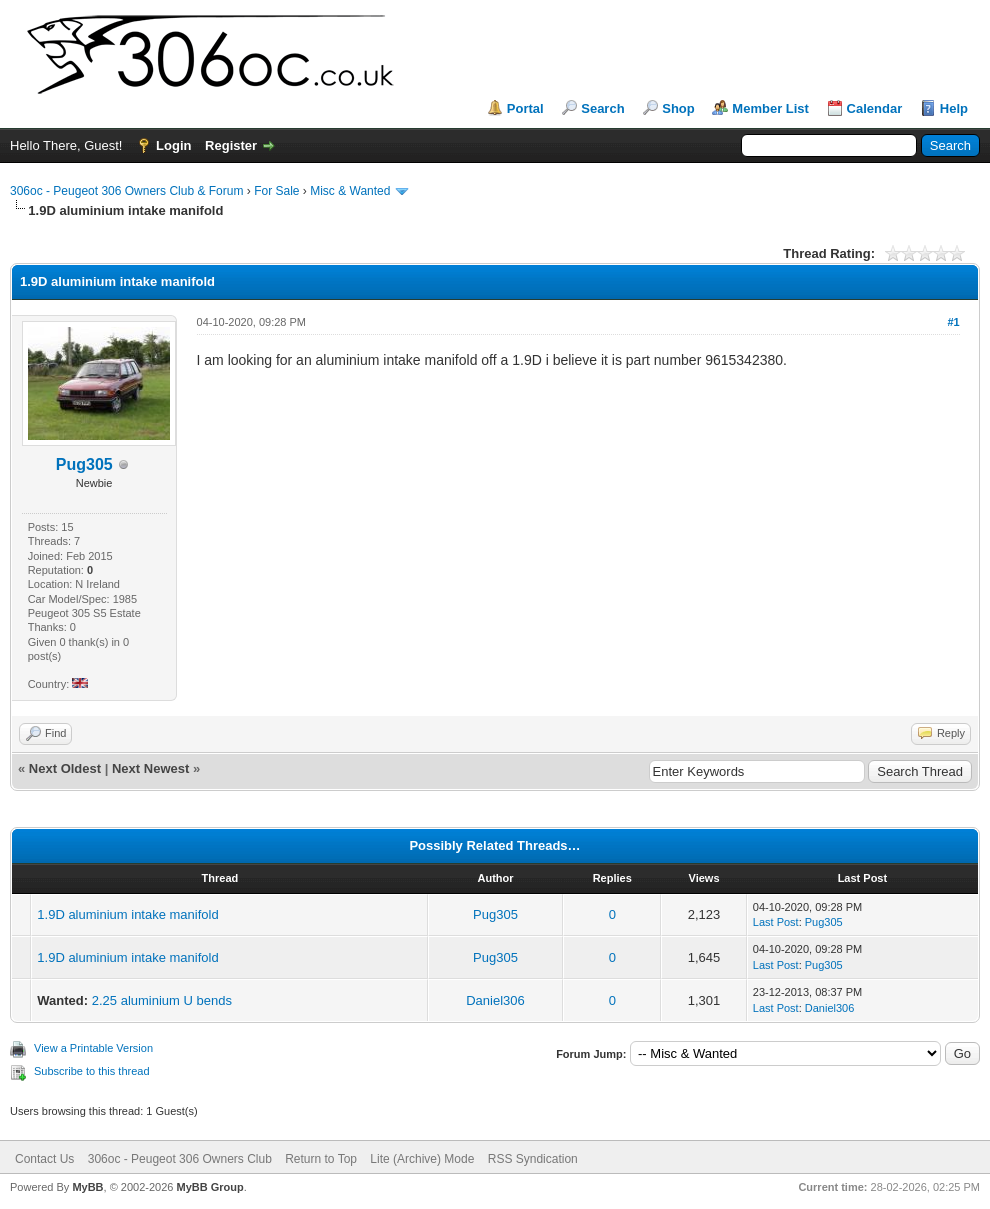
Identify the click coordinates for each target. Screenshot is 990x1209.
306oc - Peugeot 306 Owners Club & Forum (126, 191)
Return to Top (321, 1159)
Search (602, 108)
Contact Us (44, 1159)
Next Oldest (65, 768)
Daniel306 (495, 1000)
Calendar (875, 108)
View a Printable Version (93, 1048)
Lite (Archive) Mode (422, 1159)
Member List (770, 108)
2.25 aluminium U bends (162, 1000)
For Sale (276, 191)
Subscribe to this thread (92, 1071)
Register (231, 145)
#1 (953, 322)
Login (173, 145)
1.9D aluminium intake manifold (127, 914)
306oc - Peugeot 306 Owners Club (180, 1159)
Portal (525, 108)
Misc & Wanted (350, 191)
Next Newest (150, 768)
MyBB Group (209, 1187)
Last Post (776, 922)
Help (954, 108)
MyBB (87, 1187)
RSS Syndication (533, 1159)
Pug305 (495, 914)
